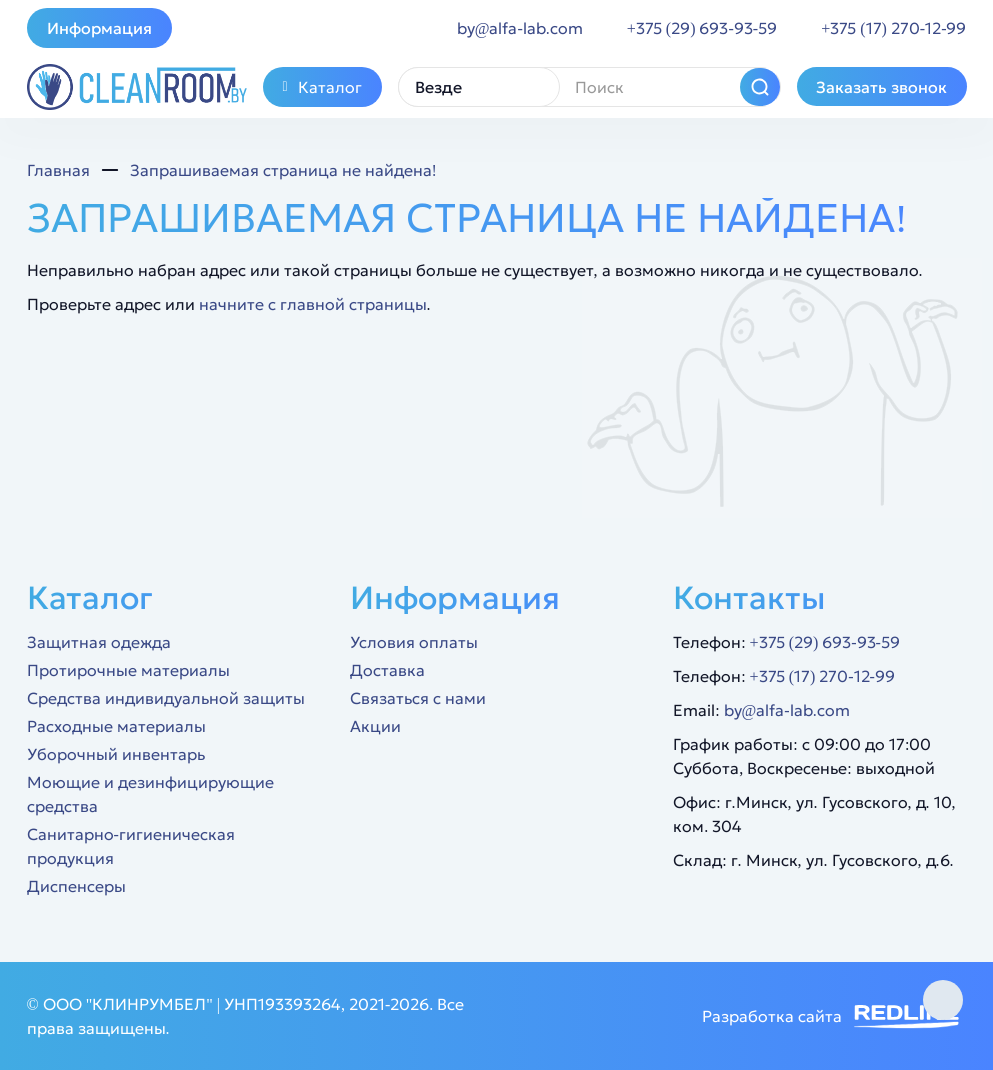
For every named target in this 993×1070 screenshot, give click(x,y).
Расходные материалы (116, 726)
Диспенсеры (76, 886)
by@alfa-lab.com (787, 710)
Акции (375, 726)
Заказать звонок (881, 87)
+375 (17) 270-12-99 (822, 676)
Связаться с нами (418, 698)
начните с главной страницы (313, 304)
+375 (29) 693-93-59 (825, 642)
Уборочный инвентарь (116, 754)
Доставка (387, 670)
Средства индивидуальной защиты (166, 698)
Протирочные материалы (128, 670)
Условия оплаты (414, 642)
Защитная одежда (99, 642)
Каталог (322, 87)
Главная (58, 170)
